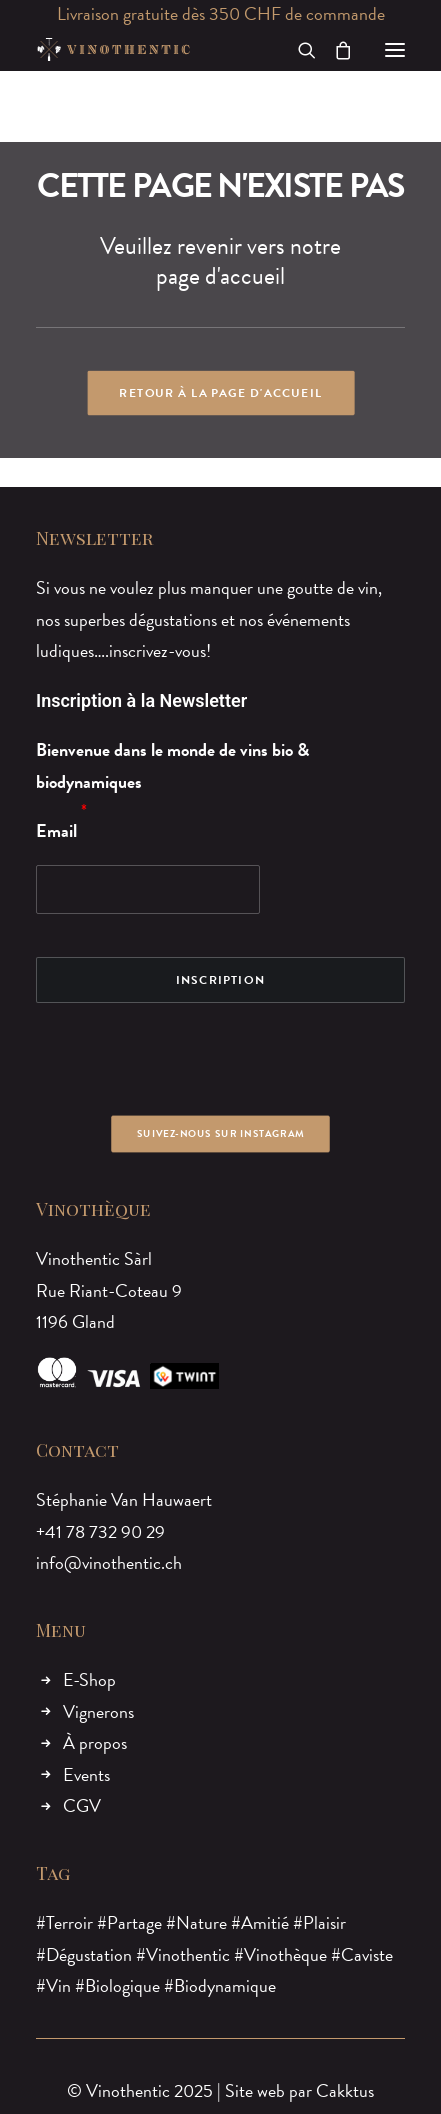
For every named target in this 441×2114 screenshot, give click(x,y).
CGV (82, 1805)
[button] (395, 49)
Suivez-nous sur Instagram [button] (220, 1133)
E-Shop (89, 1679)
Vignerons (98, 1711)
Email (56, 830)
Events (86, 1774)
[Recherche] (298, 50)
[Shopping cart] (334, 50)
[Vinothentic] (113, 49)
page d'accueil (220, 276)
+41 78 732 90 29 (100, 1531)
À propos (95, 1742)
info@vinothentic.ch (109, 1562)
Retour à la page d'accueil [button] (220, 393)
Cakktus (345, 2090)
